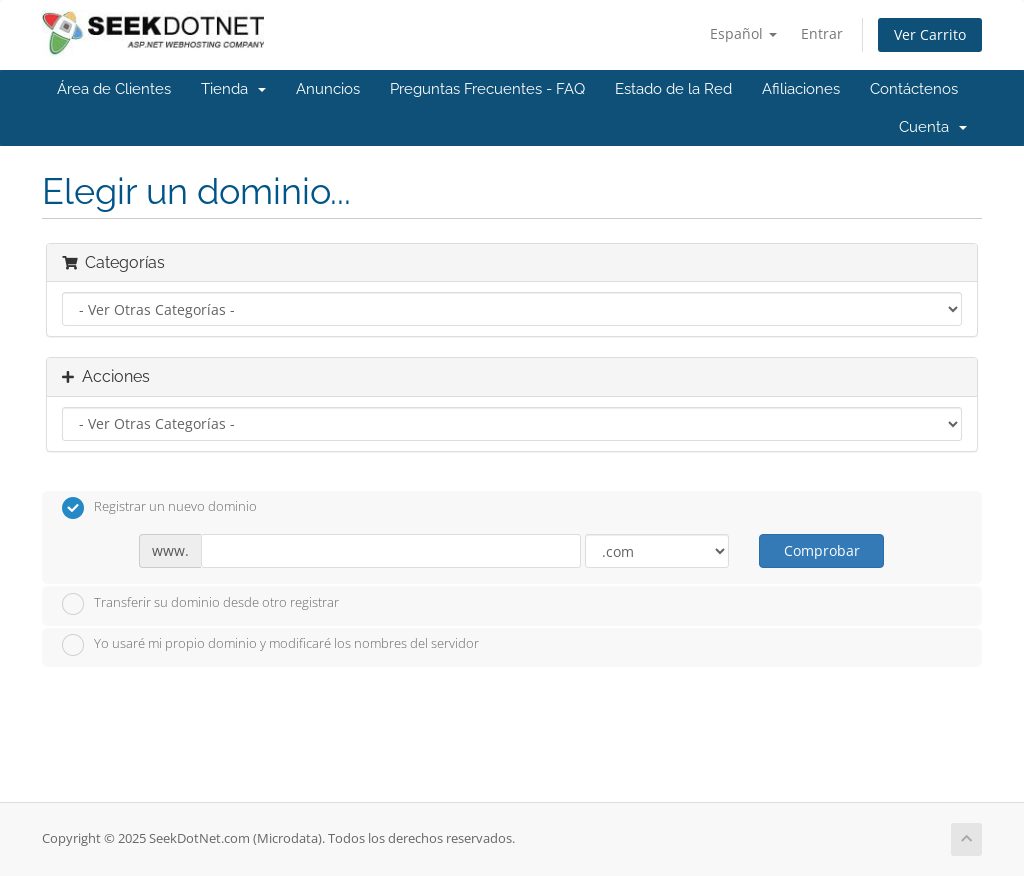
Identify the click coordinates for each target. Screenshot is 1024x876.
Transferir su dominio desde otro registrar (200, 604)
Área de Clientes (114, 89)
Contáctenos (914, 89)
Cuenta (933, 127)
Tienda (233, 89)
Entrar (822, 33)
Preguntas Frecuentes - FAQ (487, 89)
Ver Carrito (930, 34)
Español (743, 33)
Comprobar (822, 550)
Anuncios (328, 89)
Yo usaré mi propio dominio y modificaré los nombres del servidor (270, 645)
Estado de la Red (673, 89)
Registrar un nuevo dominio (159, 508)
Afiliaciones (801, 89)
